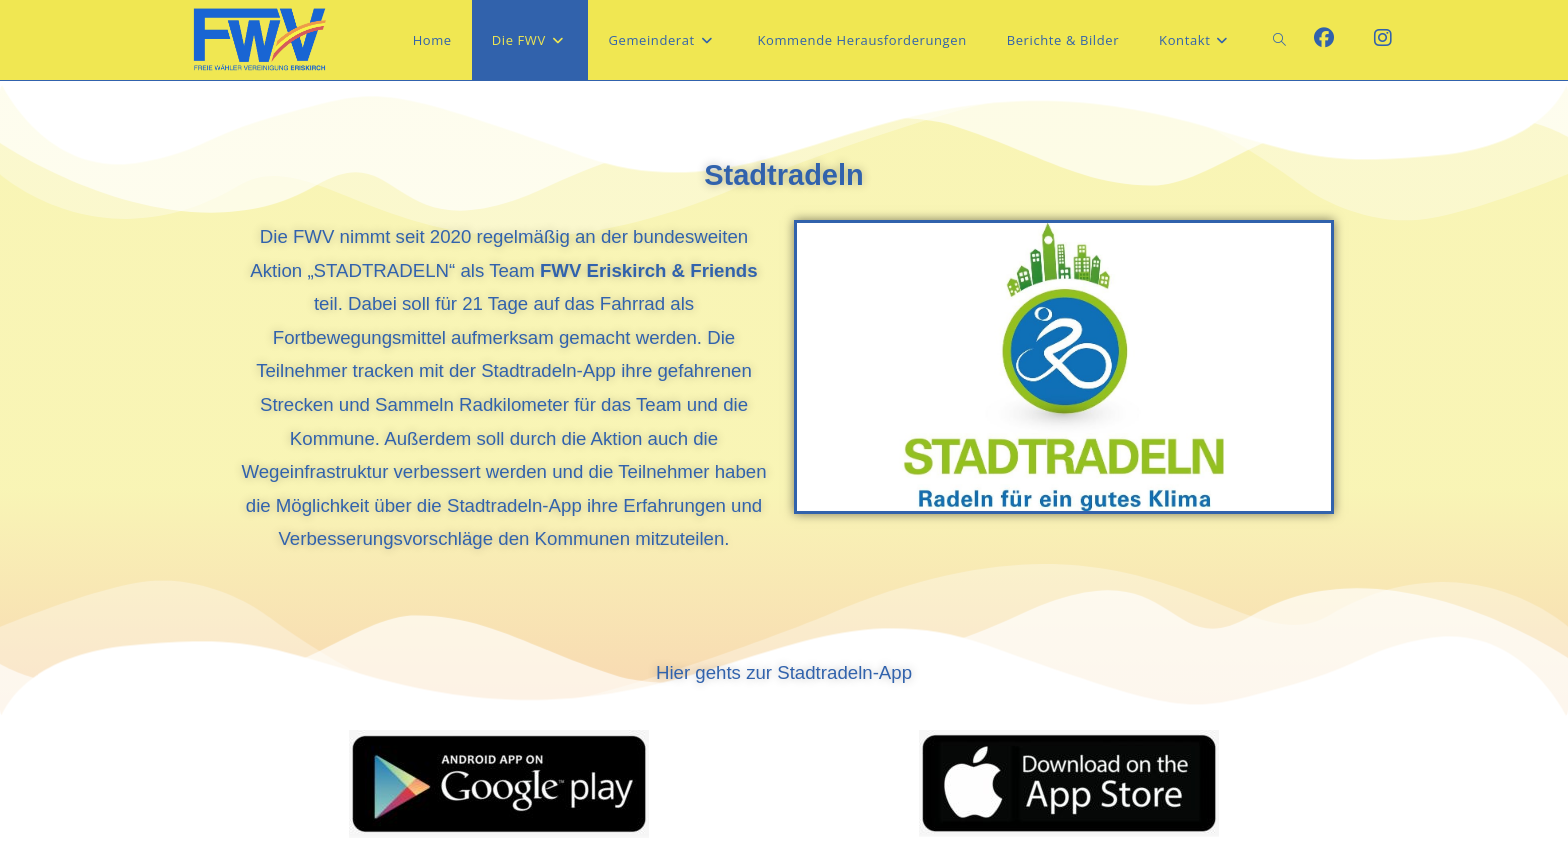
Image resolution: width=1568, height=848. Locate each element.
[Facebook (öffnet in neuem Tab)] (1324, 38)
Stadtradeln (784, 175)
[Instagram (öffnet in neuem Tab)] (1383, 38)
